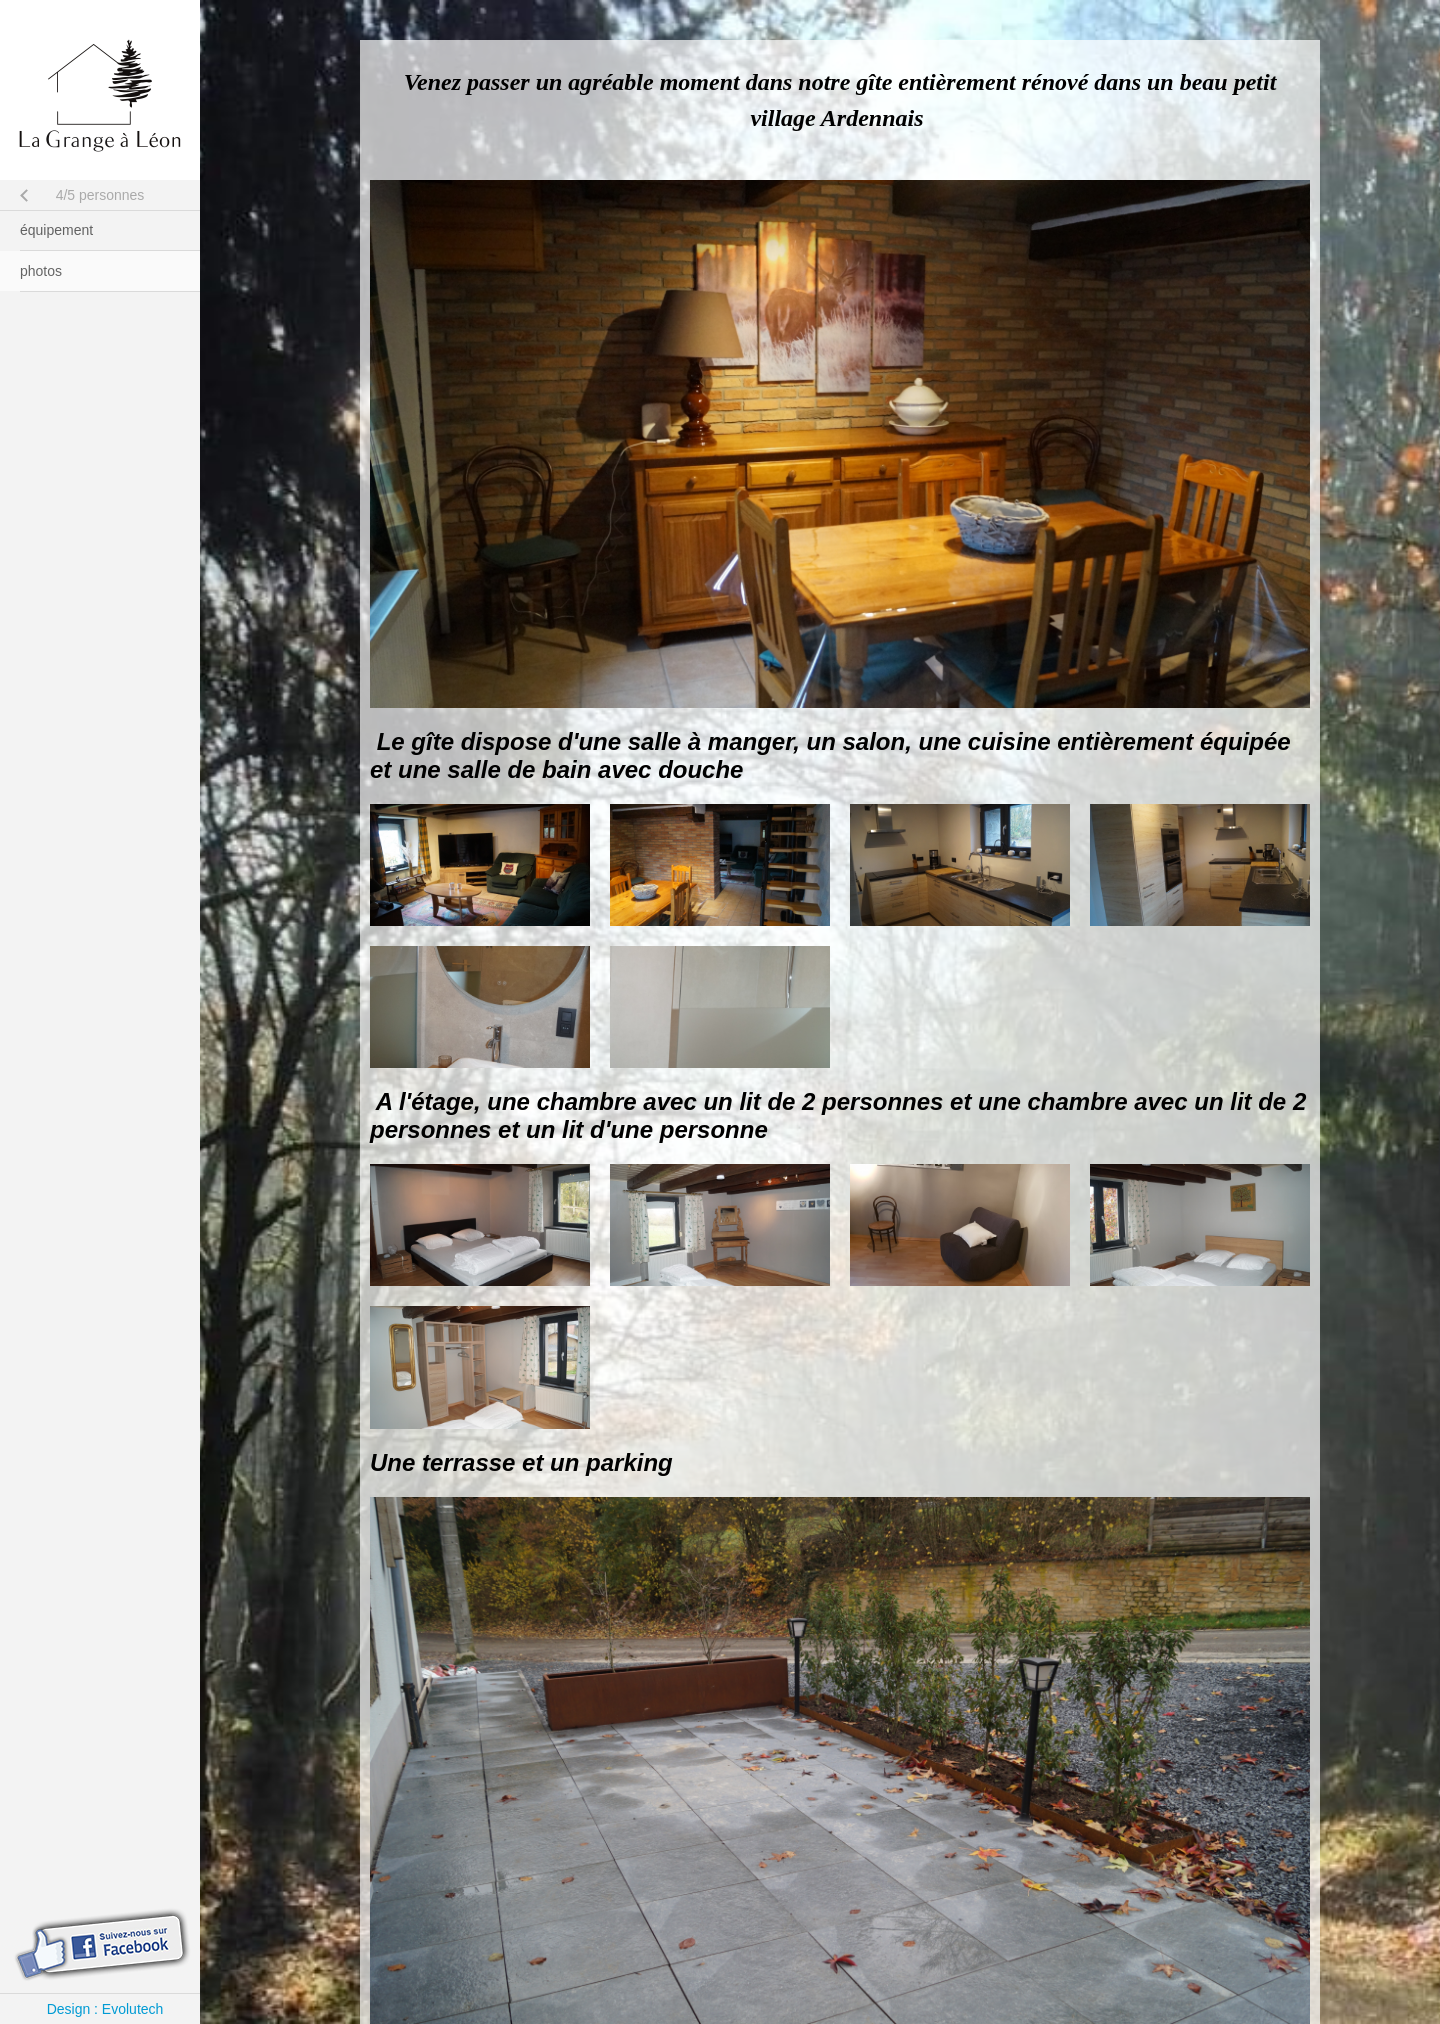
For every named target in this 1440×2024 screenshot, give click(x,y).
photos (41, 271)
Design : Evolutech (105, 2009)
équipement (56, 230)
